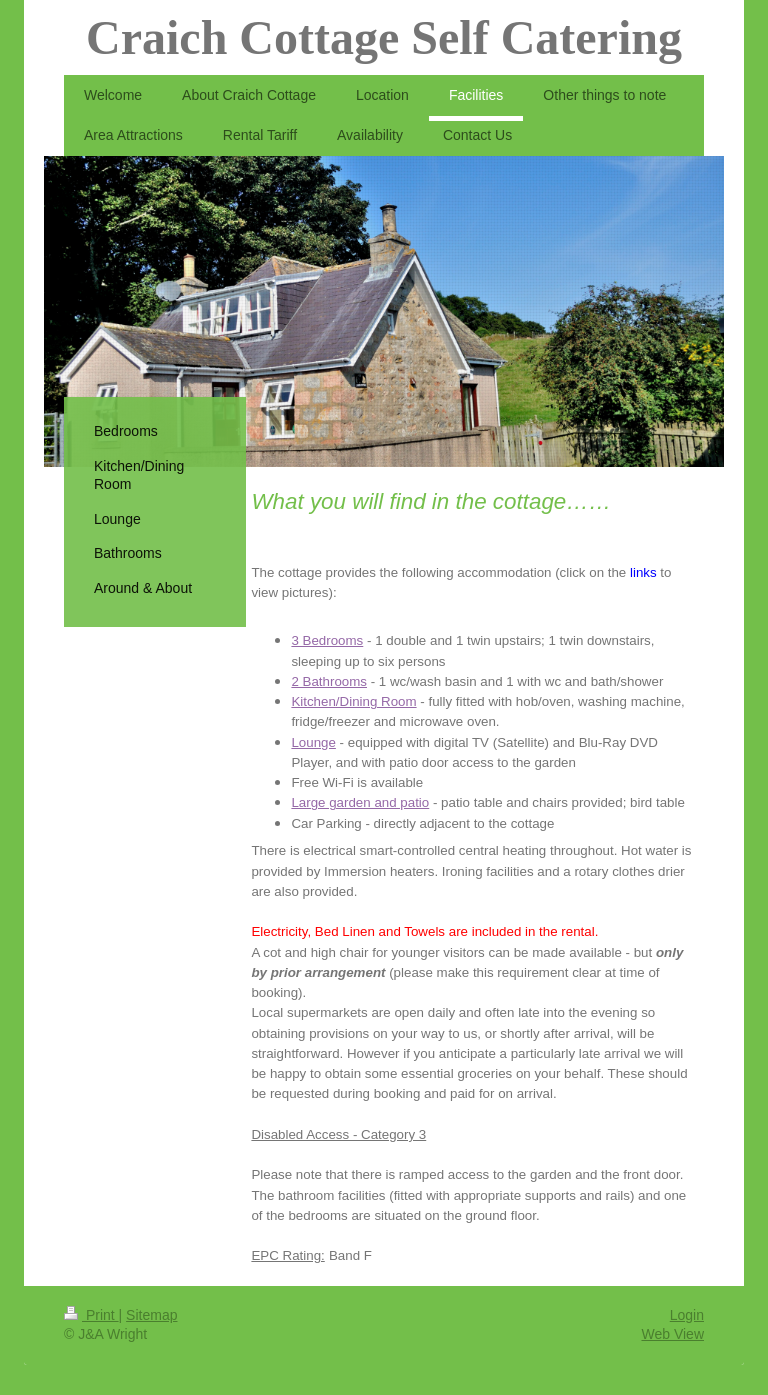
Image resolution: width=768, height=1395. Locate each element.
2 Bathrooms (329, 681)
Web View (672, 1334)
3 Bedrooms (327, 640)
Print (91, 1315)
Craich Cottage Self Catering (384, 37)
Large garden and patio (360, 802)
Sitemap (151, 1315)
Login (687, 1315)
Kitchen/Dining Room (353, 701)
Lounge (313, 742)
